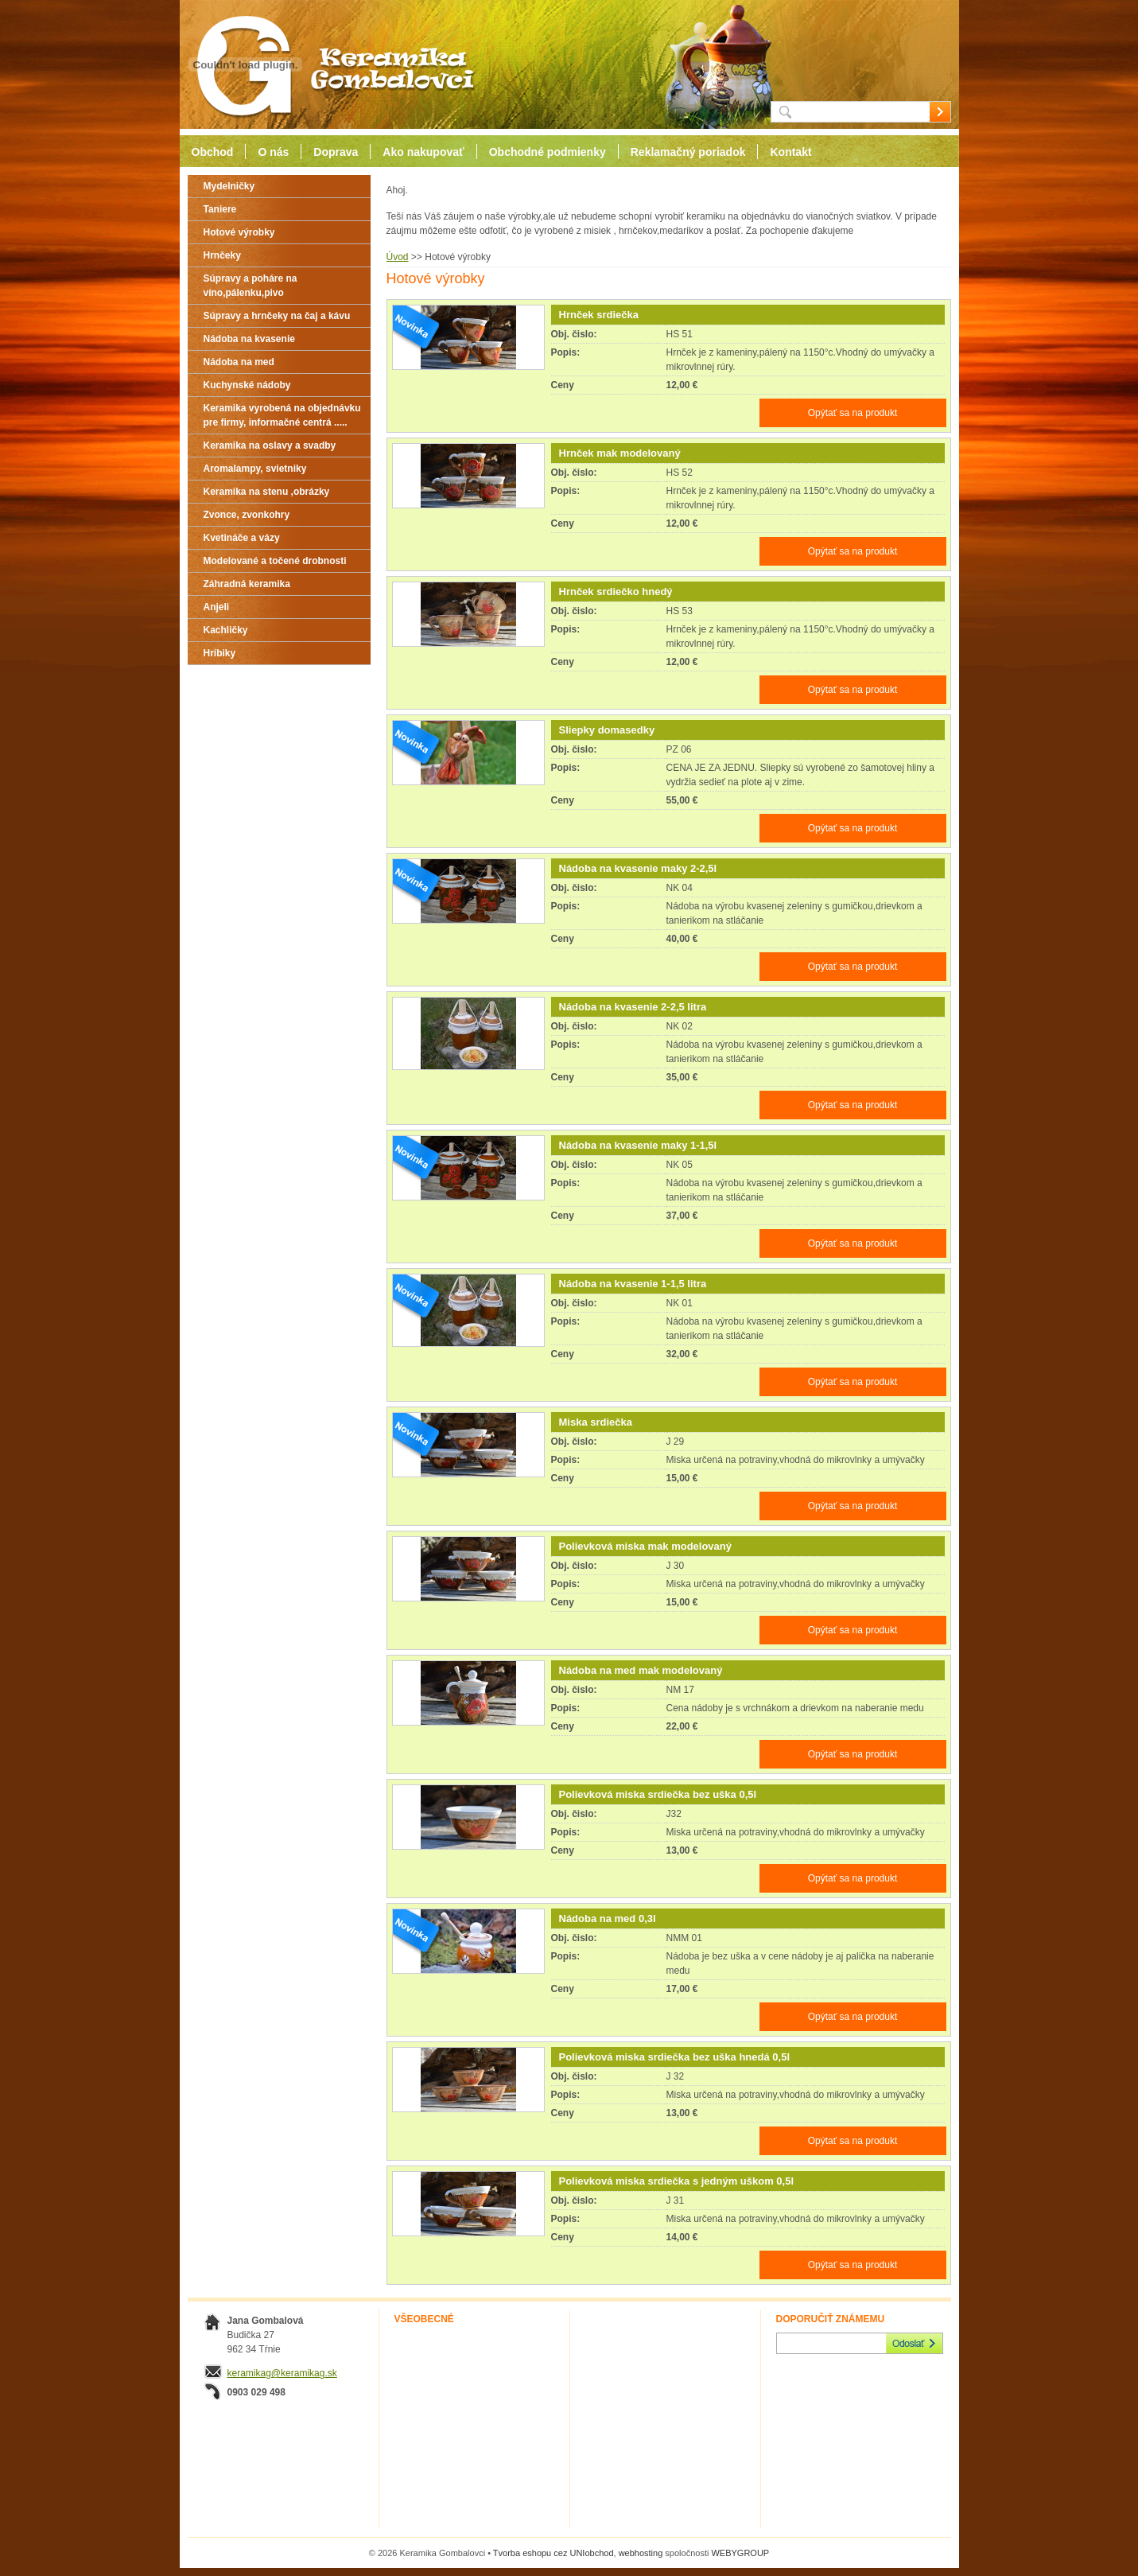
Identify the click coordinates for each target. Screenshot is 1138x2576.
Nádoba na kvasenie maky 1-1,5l (638, 1145)
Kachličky (226, 630)
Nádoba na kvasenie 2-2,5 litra (633, 1007)
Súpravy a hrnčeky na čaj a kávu (277, 315)
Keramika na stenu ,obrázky (267, 491)
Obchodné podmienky (547, 152)
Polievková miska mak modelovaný (645, 1546)
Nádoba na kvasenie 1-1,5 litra (633, 1284)
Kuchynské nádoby (247, 385)
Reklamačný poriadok (688, 152)
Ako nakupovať (423, 152)
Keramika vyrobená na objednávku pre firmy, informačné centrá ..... (282, 415)
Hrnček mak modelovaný (620, 453)
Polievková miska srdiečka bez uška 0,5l (658, 1794)
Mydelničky (229, 186)
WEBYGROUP (740, 2553)
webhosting (641, 2553)
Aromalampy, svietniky (255, 468)
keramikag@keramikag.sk (282, 2373)
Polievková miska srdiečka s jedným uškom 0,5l (676, 2181)
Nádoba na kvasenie (249, 338)
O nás (273, 152)
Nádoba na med (239, 362)
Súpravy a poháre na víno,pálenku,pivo (250, 285)
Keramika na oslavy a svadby (270, 445)
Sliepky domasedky (607, 730)
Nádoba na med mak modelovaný (641, 1670)
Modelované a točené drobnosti (275, 560)
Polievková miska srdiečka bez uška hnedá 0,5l (674, 2057)
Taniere (220, 209)
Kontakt (790, 152)
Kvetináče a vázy (242, 537)
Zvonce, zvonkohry (247, 514)
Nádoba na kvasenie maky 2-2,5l (638, 868)
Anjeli (217, 607)
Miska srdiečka (596, 1422)
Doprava (335, 152)
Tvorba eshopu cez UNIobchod (553, 2553)
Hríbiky (220, 653)
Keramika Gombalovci (329, 65)
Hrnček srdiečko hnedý (616, 591)
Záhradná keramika (247, 584)
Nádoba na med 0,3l (607, 1918)
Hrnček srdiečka (599, 315)
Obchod (213, 152)
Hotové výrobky (239, 232)
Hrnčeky (222, 255)
